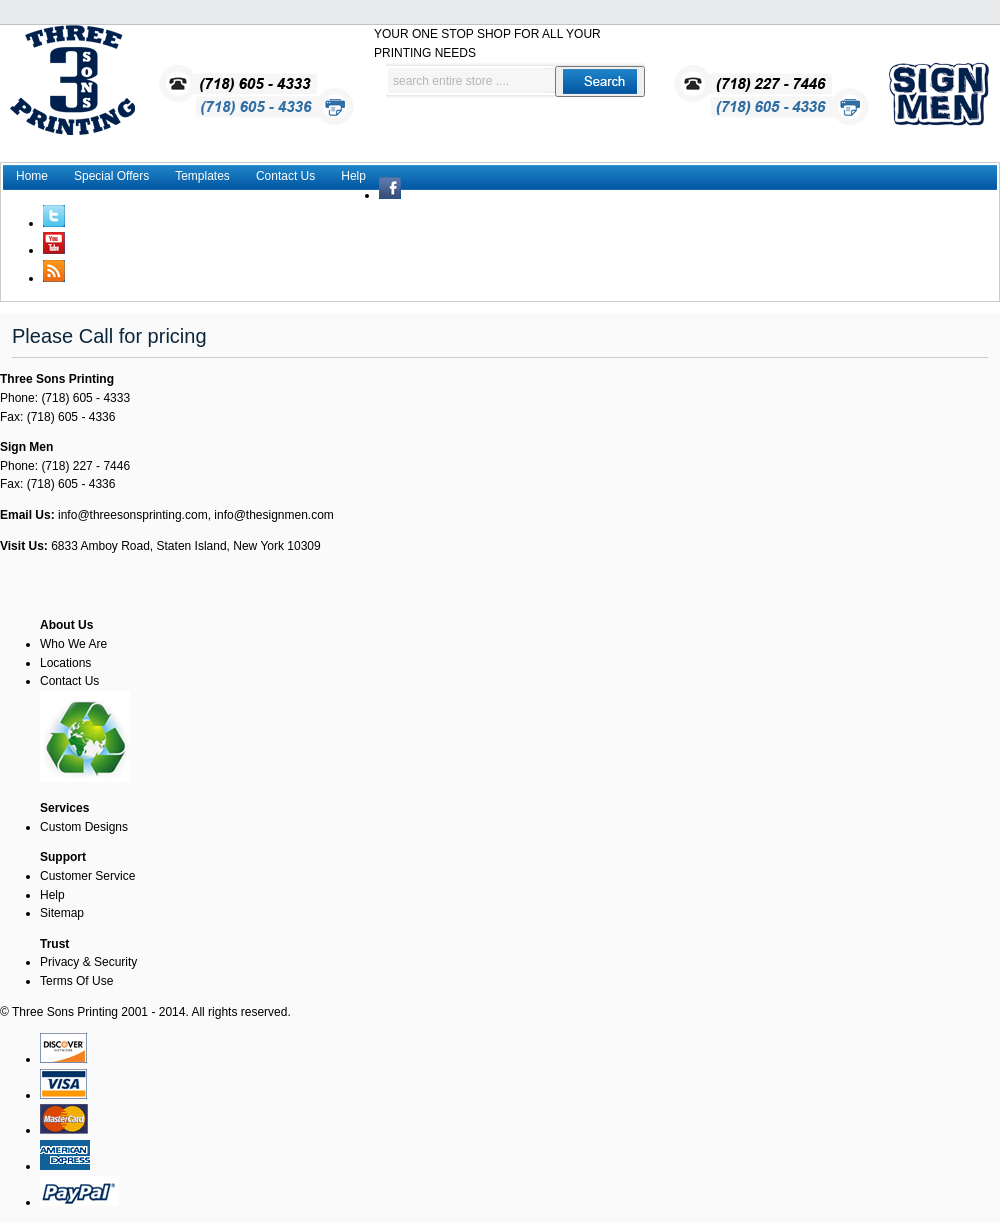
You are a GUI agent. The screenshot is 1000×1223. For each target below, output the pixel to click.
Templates (202, 176)
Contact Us (285, 176)
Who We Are (73, 644)
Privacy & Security (88, 962)
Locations (65, 663)
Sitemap (62, 913)
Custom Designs (84, 827)
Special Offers (111, 176)
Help (353, 176)
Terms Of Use (76, 981)
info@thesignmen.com (274, 515)
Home (32, 176)
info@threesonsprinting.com (133, 515)
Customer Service (87, 876)
